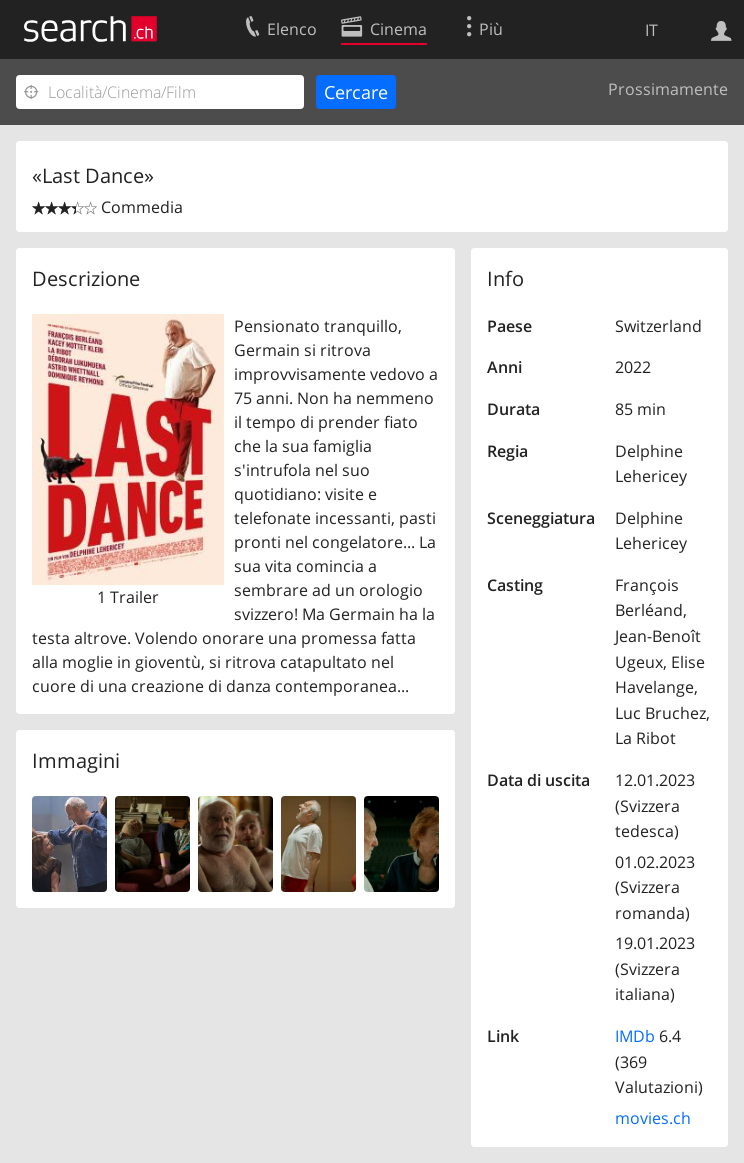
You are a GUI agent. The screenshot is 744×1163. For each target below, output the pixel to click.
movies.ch (653, 1118)
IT (651, 30)
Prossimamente (668, 89)
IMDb (635, 1036)
